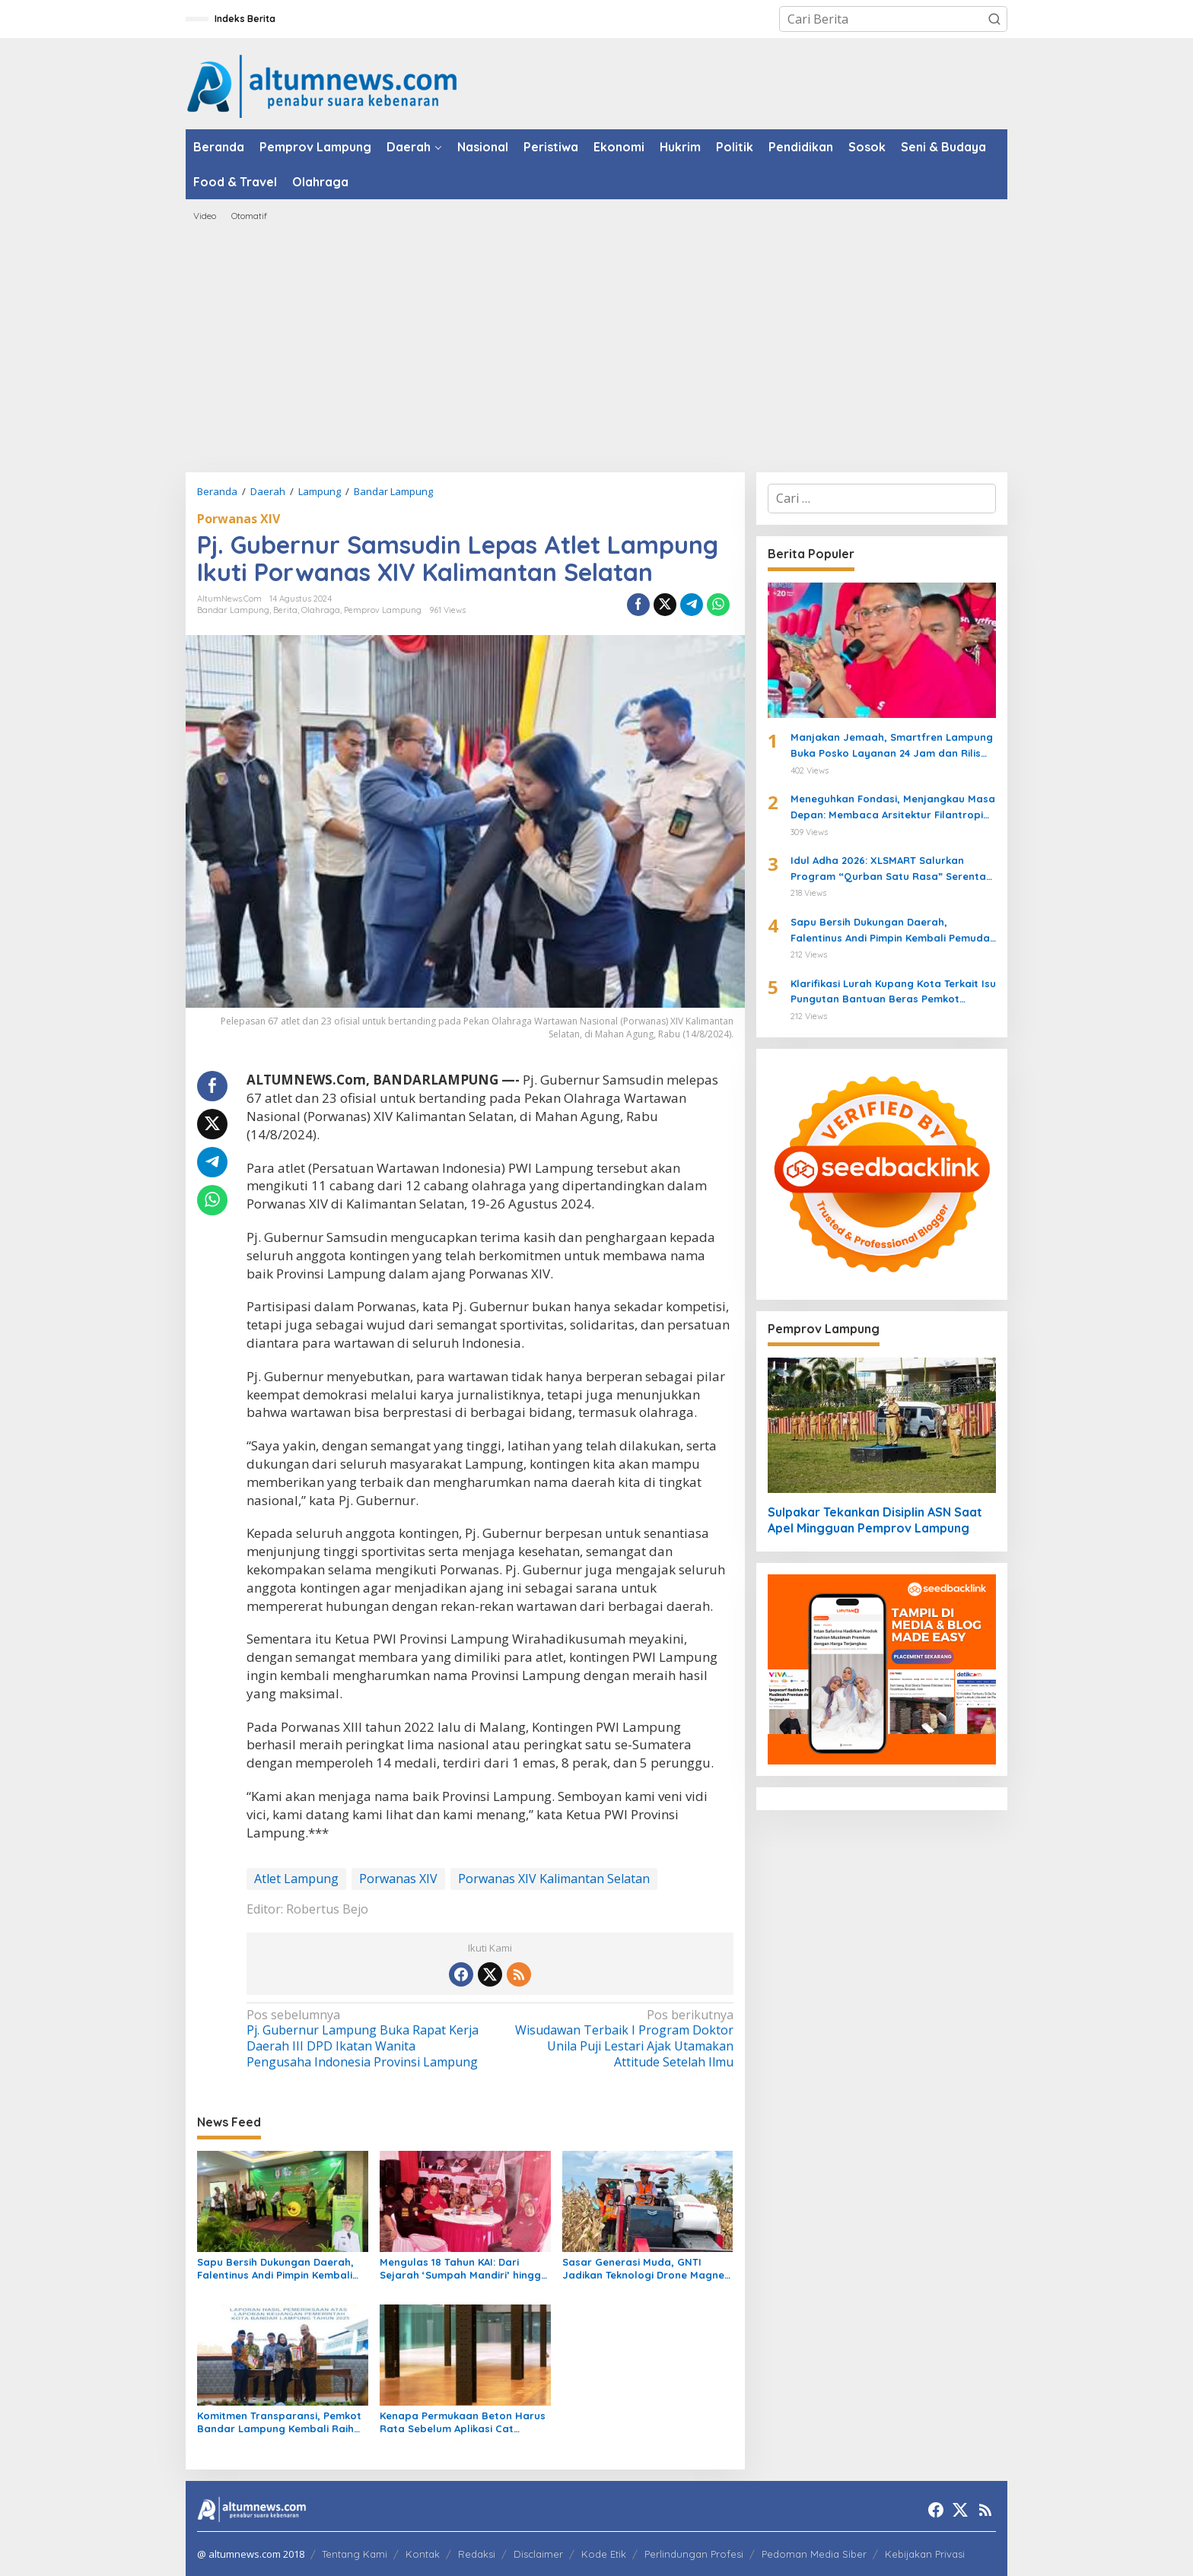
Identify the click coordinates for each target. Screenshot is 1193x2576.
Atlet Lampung (296, 1878)
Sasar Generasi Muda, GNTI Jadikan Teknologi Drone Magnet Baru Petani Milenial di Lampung (645, 2269)
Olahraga (320, 610)
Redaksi (476, 2554)
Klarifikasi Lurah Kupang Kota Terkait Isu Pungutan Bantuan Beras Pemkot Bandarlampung (893, 992)
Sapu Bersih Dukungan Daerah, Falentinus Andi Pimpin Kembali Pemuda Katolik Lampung (275, 2269)
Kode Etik (603, 2554)
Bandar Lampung (233, 610)
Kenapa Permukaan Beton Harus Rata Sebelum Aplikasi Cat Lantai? (463, 2422)
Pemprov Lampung (383, 610)
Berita (285, 610)
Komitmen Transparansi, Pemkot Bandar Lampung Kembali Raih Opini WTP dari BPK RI (279, 2422)
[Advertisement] (596, 346)
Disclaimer (538, 2554)
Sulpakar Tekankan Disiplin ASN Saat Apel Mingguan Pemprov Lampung (875, 1520)
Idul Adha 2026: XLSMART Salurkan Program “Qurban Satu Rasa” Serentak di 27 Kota (891, 869)
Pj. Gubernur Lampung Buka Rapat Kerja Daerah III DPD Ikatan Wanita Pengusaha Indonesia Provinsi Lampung (363, 2038)
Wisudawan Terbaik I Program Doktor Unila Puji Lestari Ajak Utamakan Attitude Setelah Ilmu (616, 2038)
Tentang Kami (354, 2554)
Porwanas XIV (238, 518)
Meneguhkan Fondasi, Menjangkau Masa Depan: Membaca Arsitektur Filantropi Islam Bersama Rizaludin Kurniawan (893, 807)
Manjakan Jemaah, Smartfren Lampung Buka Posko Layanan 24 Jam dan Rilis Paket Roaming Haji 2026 (892, 746)
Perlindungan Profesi (693, 2554)
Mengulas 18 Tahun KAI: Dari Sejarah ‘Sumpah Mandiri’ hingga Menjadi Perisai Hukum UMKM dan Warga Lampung (464, 2269)
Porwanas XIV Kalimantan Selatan (554, 1878)
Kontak (423, 2554)
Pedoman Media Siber (814, 2554)
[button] (994, 19)
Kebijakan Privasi (925, 2554)
